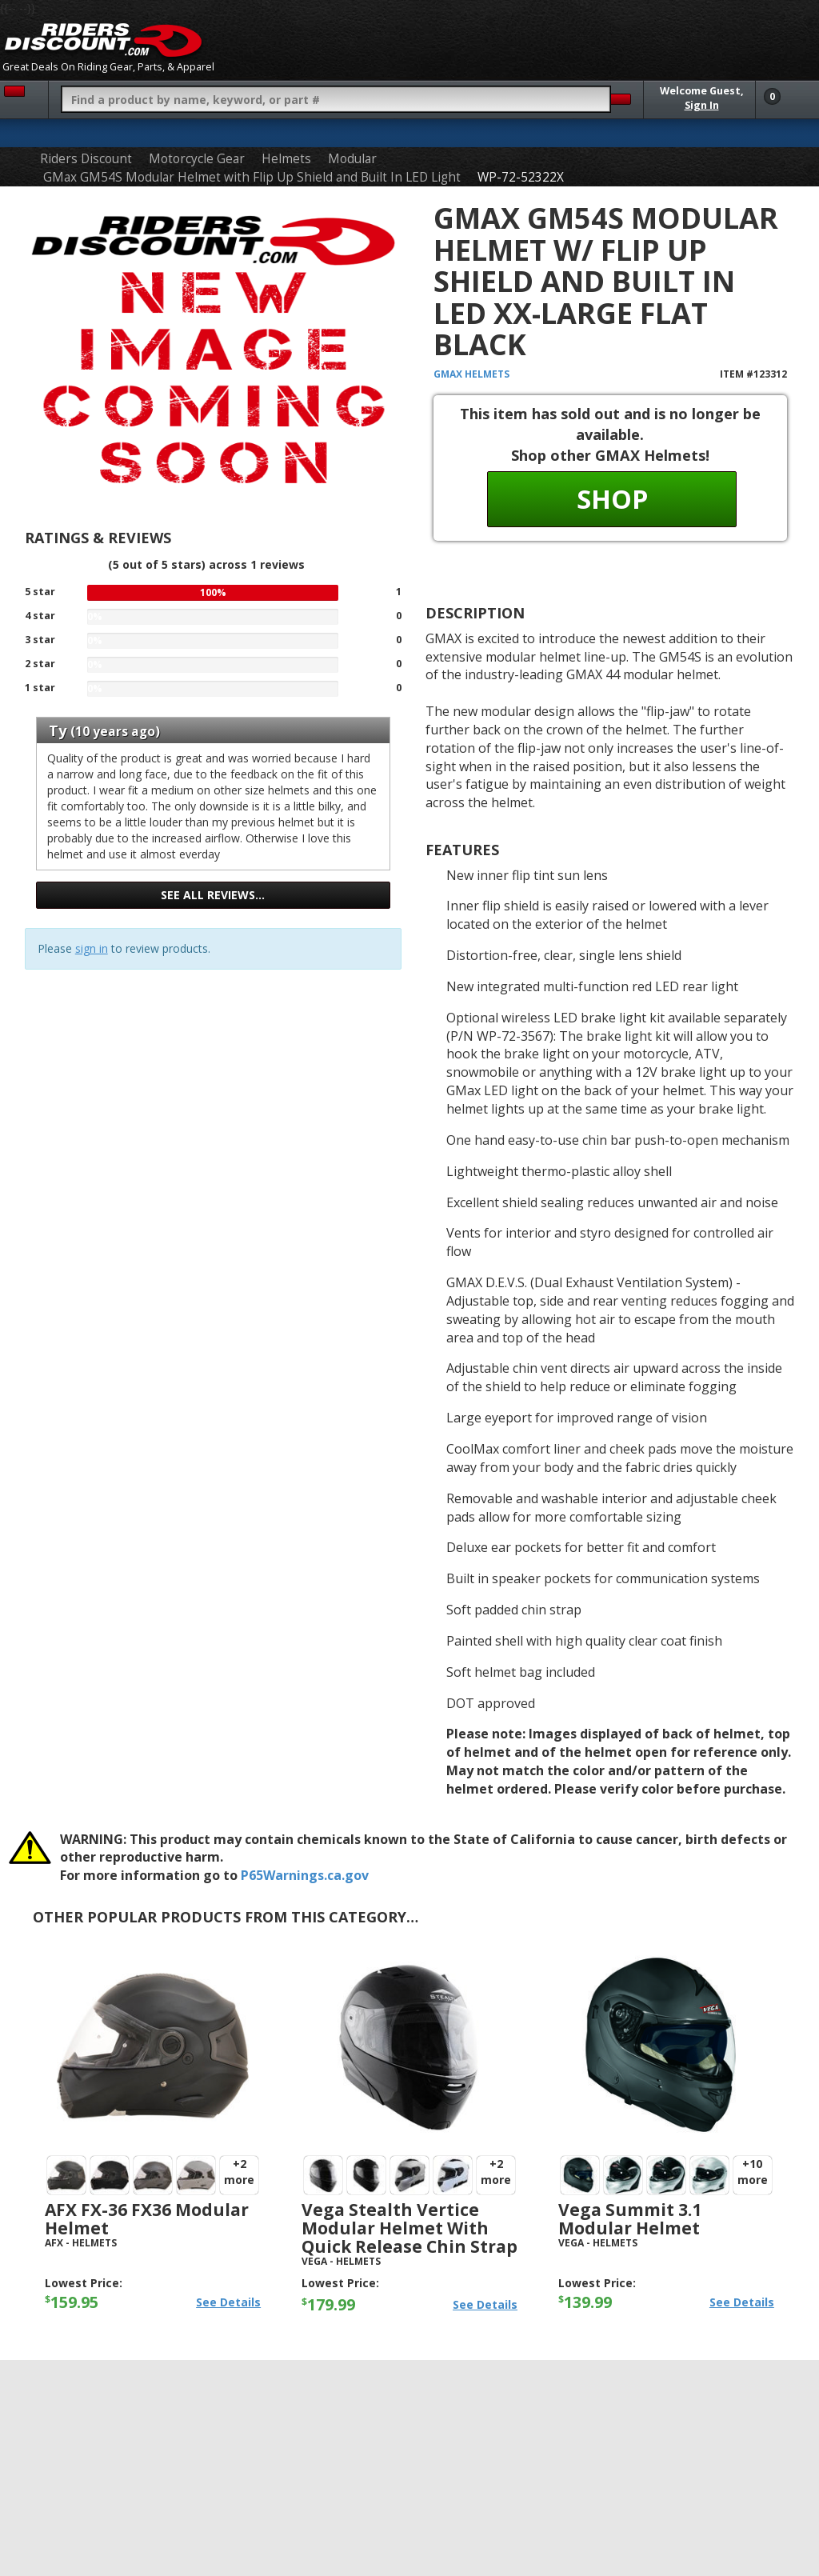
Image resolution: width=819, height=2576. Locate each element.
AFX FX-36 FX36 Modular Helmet (147, 2218)
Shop (612, 499)
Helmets (286, 158)
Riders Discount (86, 158)
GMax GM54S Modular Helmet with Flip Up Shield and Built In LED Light (252, 177)
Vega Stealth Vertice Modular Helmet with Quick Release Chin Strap (409, 2228)
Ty (57, 730)
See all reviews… (213, 894)
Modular (352, 158)
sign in (91, 948)
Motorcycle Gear (197, 158)
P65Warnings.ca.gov (305, 1875)
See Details (228, 2302)
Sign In (702, 105)
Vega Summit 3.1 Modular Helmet (629, 2218)
